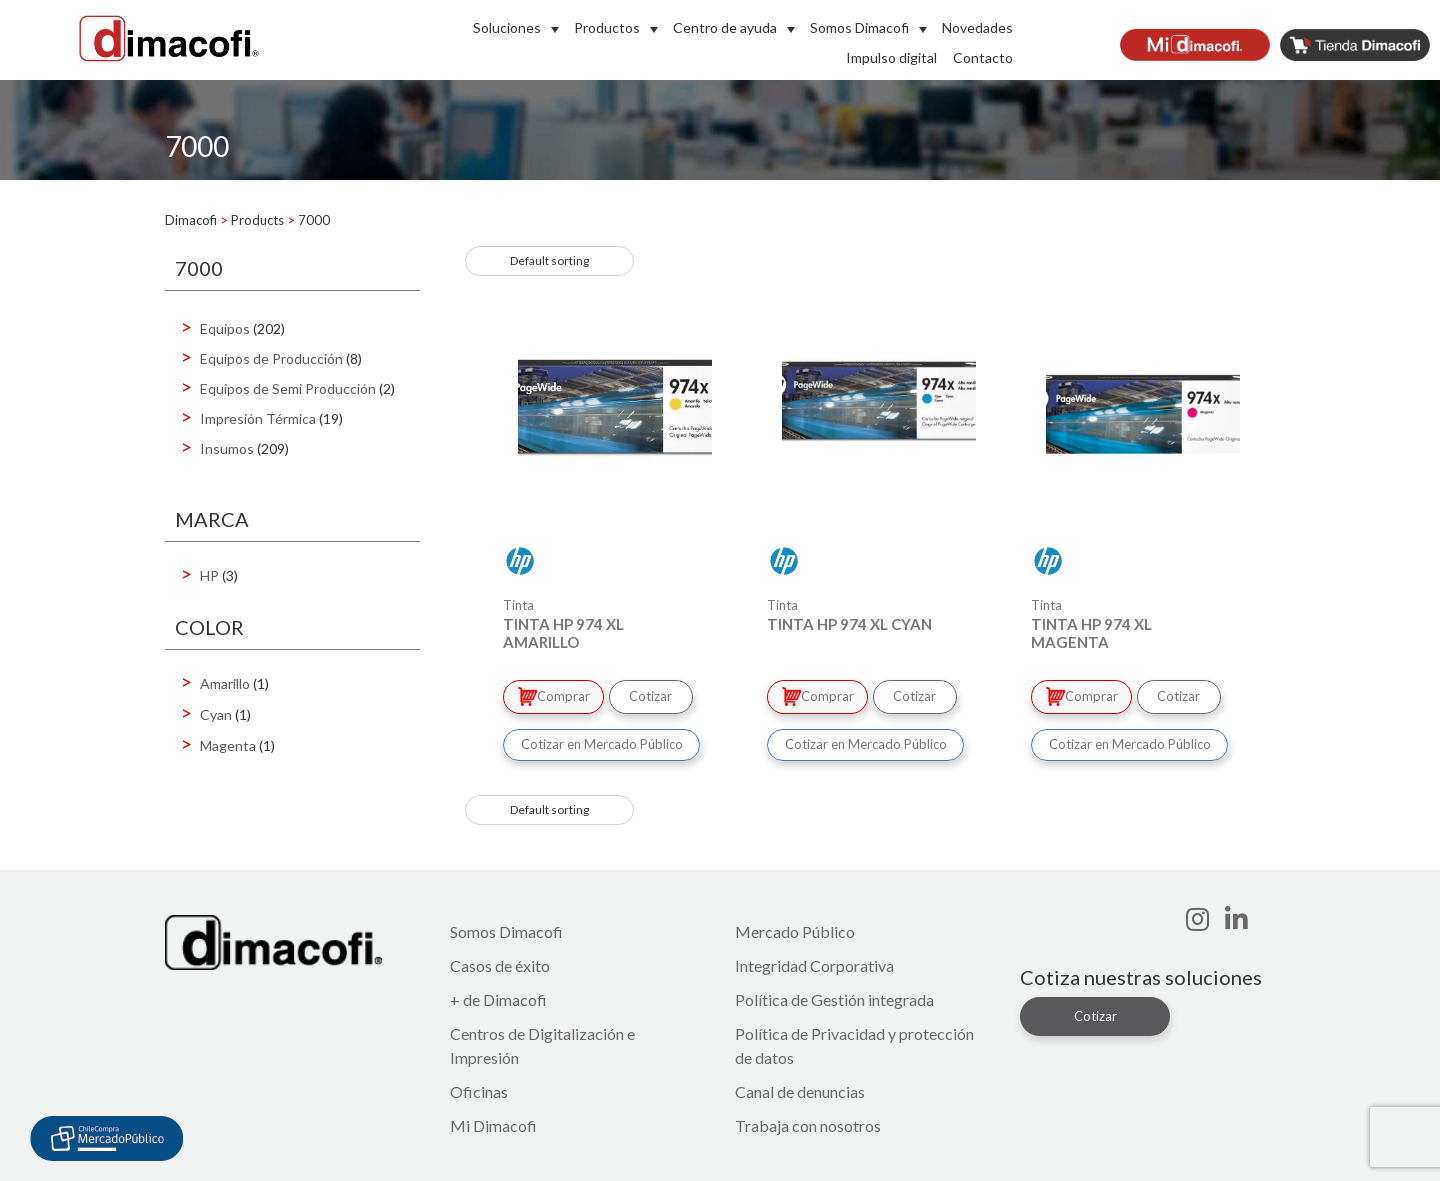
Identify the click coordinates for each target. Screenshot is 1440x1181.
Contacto (983, 57)
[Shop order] (549, 261)
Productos (607, 27)
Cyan (216, 714)
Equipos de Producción (271, 358)
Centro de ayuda (725, 27)
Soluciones (507, 27)
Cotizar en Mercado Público (602, 741)
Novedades (977, 27)
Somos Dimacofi (859, 27)
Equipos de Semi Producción (288, 388)
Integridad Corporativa (814, 962)
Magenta (228, 745)
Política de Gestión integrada (834, 996)
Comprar (555, 695)
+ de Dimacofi (498, 996)
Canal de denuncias (800, 1088)
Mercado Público (795, 928)
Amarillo (225, 683)
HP (209, 575)
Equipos (225, 328)
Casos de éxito (500, 962)
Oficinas (479, 1088)
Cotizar (656, 695)
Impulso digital (891, 57)
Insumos (227, 448)
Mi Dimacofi (493, 1122)
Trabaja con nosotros (808, 1122)
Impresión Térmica (258, 418)
